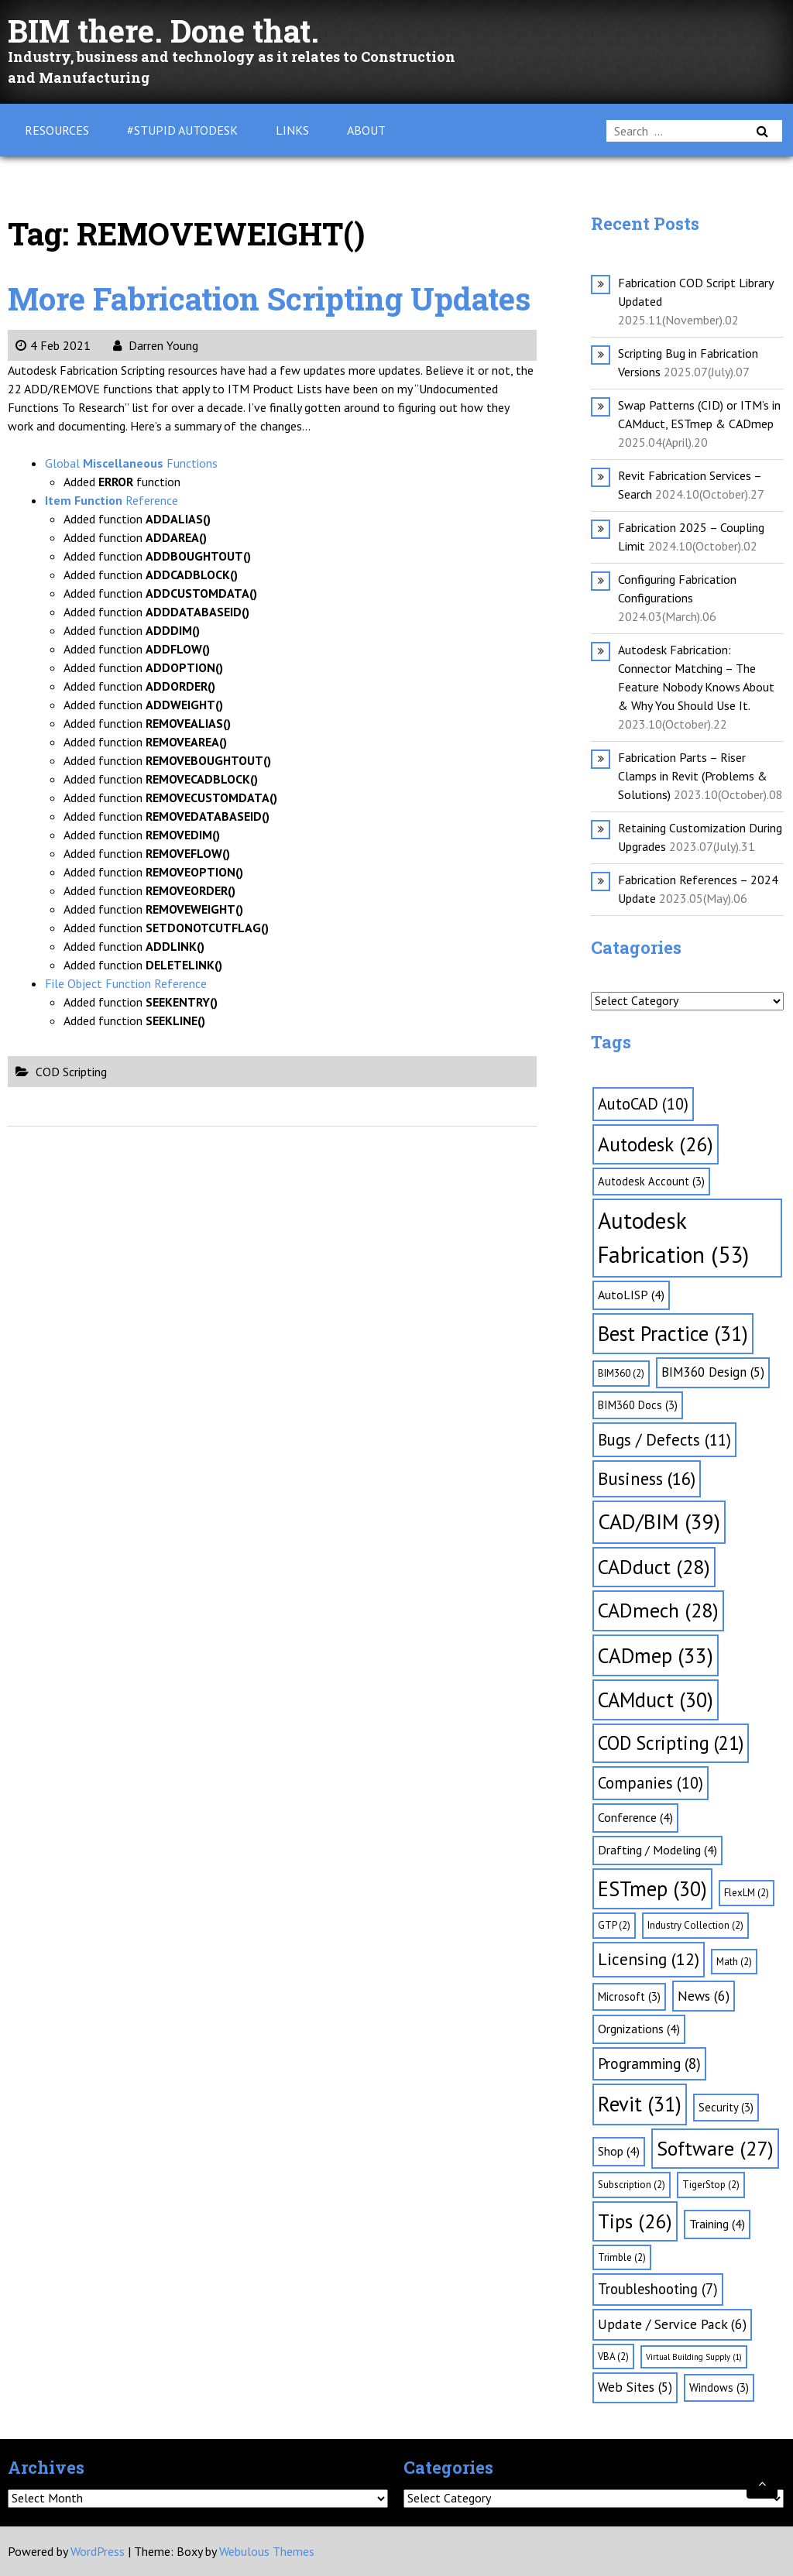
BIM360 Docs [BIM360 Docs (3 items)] (638, 1405)
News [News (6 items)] (703, 1996)
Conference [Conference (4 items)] (635, 1817)
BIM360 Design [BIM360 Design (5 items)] (712, 1372)
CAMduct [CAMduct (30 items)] (655, 1699)
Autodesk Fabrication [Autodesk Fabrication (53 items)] (673, 1237)
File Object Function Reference (126, 983)
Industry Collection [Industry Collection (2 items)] (695, 1925)
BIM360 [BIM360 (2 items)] (621, 1373)
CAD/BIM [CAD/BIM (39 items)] (659, 1521)
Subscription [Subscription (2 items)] (631, 2184)
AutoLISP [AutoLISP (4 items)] (631, 1294)
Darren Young (155, 345)
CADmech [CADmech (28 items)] (658, 1610)
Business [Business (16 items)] (646, 1478)
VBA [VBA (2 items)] (613, 2356)
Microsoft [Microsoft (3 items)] (629, 1996)
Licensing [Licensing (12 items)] (648, 1959)
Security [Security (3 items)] (726, 2107)
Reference (111, 500)
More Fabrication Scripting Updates (269, 298)
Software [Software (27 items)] (715, 2148)
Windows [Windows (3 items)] (719, 2387)
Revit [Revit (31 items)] (639, 2104)
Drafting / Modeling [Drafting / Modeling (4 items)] (657, 1849)
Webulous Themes (266, 2551)
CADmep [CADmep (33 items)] (655, 1655)
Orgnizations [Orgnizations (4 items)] (639, 2028)
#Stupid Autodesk (182, 130)
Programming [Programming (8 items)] (649, 2063)
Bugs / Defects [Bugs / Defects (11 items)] (664, 1439)
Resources (57, 130)
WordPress (97, 2551)
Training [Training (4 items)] (717, 2223)
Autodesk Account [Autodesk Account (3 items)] (651, 1181)
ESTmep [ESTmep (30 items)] (652, 1888)
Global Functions (131, 463)
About (366, 130)
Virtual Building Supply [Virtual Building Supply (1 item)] (694, 2356)
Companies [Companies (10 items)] (650, 1782)
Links (292, 130)
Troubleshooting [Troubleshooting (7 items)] (658, 2288)
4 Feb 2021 (53, 345)
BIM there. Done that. (163, 30)
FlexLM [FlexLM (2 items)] (746, 1892)
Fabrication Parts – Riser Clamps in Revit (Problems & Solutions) (692, 775)
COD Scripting (71, 1071)
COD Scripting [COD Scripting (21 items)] (670, 1742)
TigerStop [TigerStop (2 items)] (711, 2184)
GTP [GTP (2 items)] (614, 1925)
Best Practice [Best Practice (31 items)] (673, 1333)
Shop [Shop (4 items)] (619, 2151)
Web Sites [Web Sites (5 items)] (635, 2387)
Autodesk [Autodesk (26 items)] (655, 1144)
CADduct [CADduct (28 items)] (654, 1567)
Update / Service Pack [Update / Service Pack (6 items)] (672, 2324)
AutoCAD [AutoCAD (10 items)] (643, 1103)
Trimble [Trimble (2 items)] (622, 2257)
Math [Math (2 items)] (734, 1961)
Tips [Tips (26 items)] (635, 2221)
